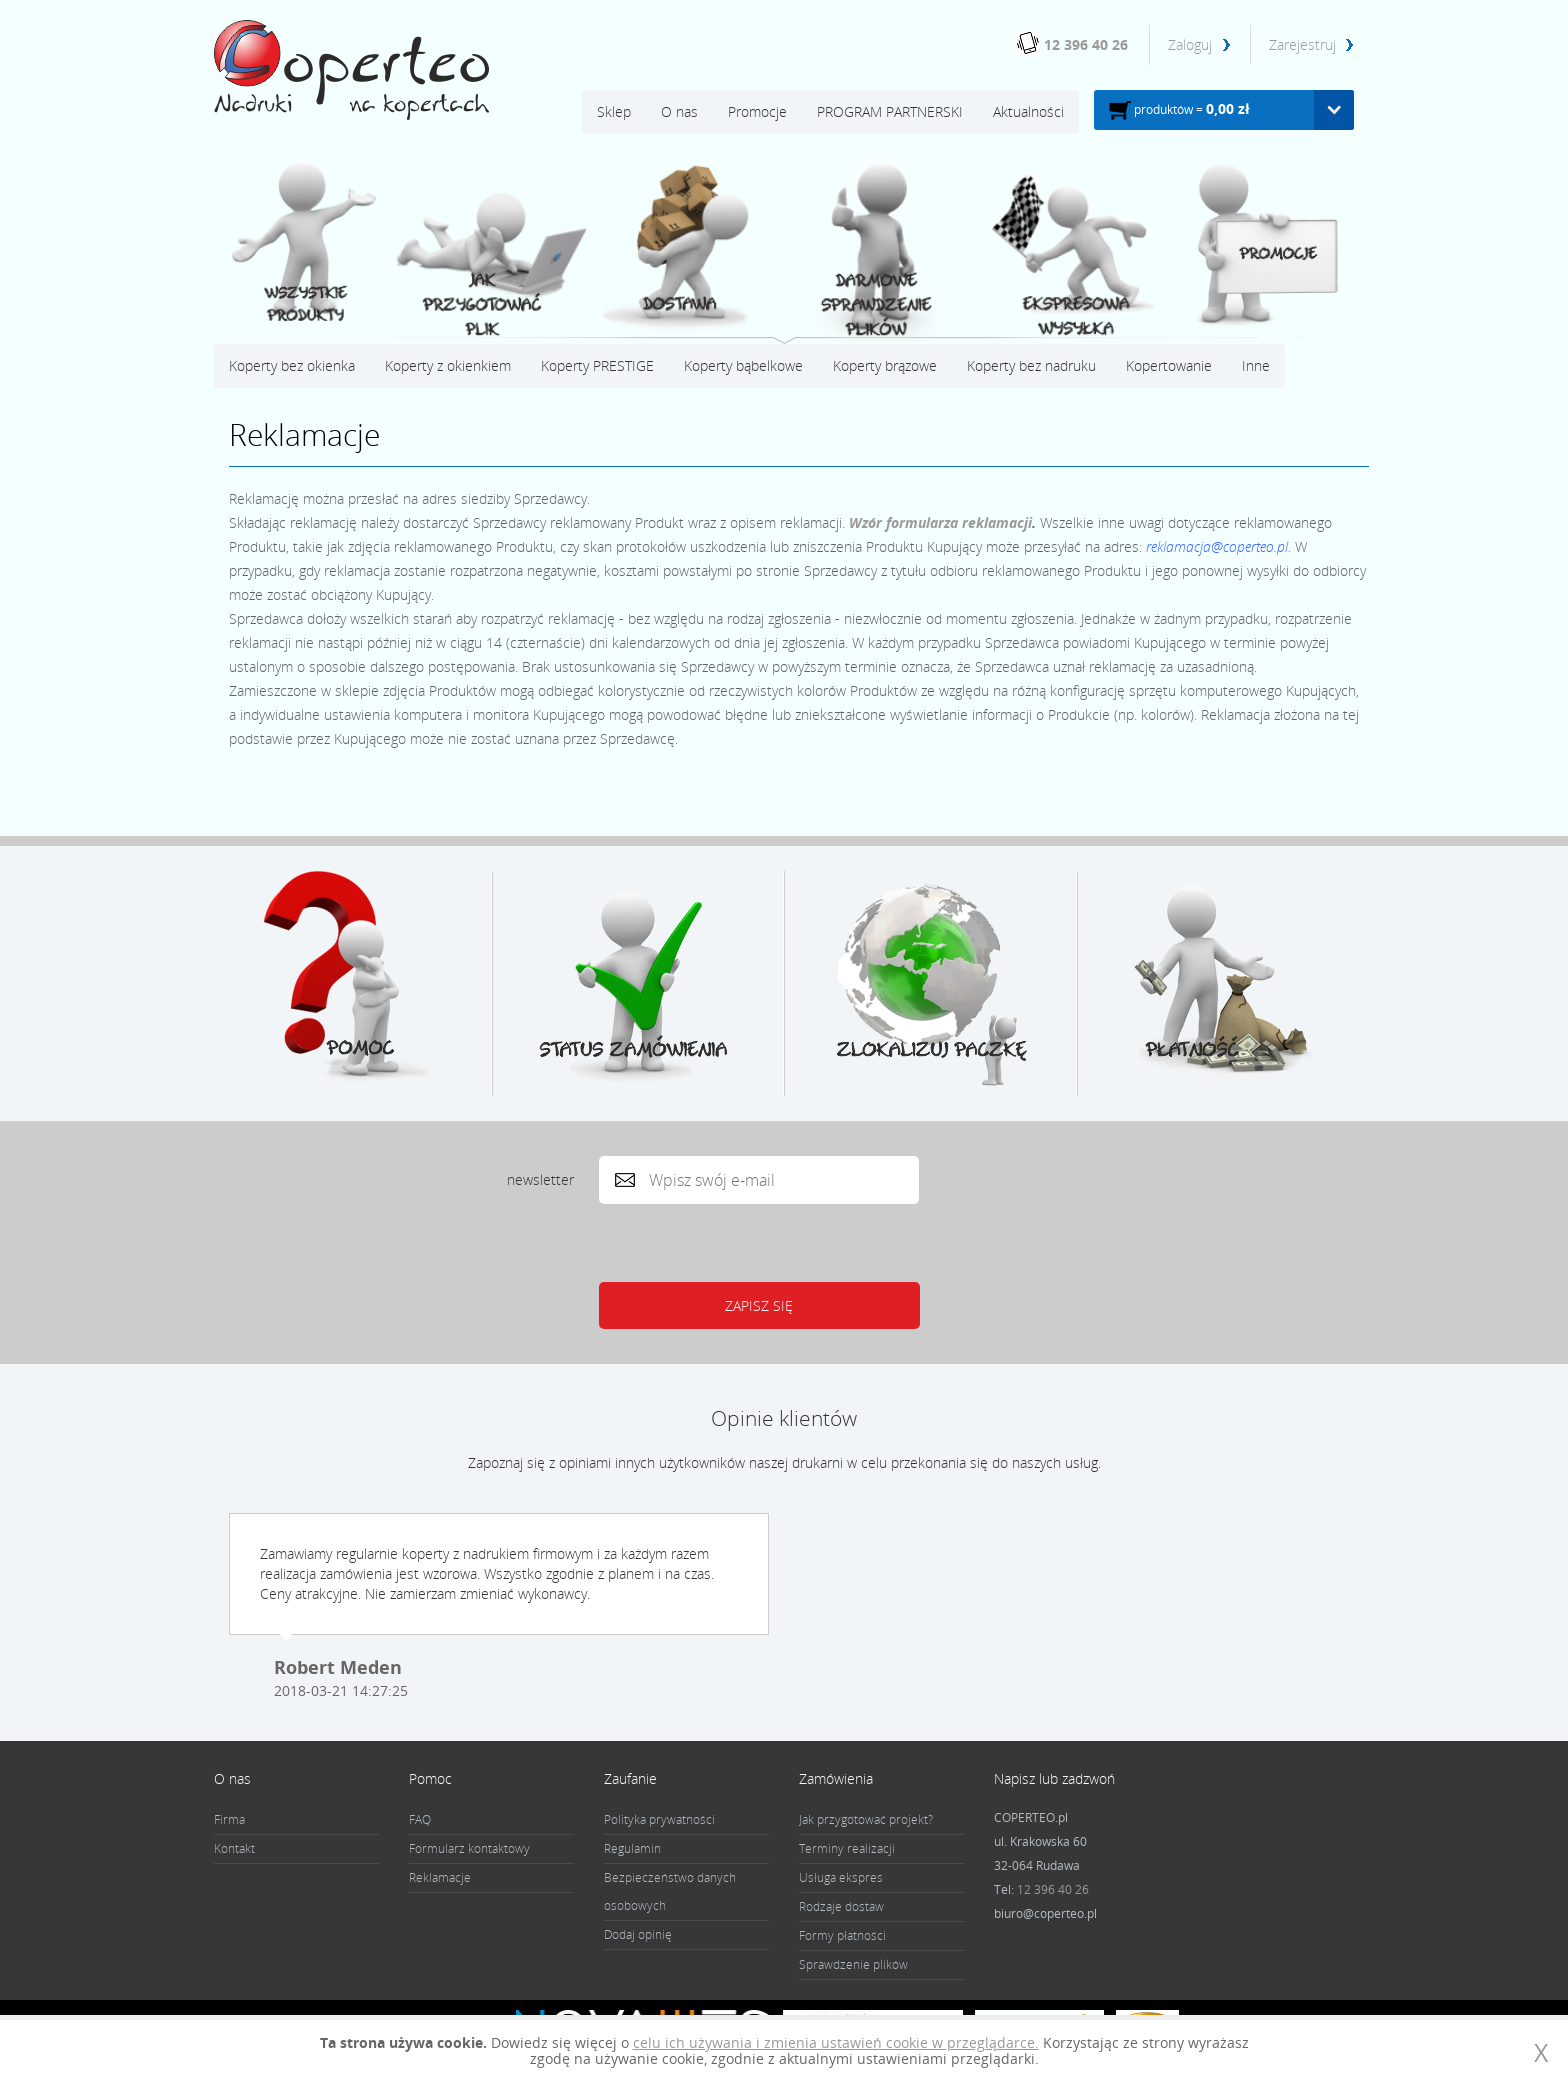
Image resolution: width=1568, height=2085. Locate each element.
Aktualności (1028, 111)
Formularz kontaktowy (469, 1848)
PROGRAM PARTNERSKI (890, 111)
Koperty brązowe (885, 365)
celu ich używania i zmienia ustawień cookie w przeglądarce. (836, 2042)
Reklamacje (440, 1877)
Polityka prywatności (659, 1819)
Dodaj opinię (638, 1934)
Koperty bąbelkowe (743, 365)
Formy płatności (842, 1935)
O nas (679, 111)
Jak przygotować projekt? (866, 1819)
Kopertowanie (1169, 365)
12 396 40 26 (1086, 44)
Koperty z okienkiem (448, 365)
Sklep (614, 111)
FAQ (420, 1819)
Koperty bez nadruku (1031, 365)
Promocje (757, 111)
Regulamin (632, 1848)
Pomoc (430, 1778)
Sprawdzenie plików (853, 1964)
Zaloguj (1192, 44)
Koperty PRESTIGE (597, 365)
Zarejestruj (1302, 44)
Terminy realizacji (847, 1848)
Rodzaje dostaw (841, 1906)
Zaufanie (630, 1778)
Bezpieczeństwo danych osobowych (670, 1891)
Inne (1256, 365)
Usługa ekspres (841, 1877)
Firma (229, 1819)
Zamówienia (836, 1778)
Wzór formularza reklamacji (940, 522)
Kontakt (234, 1848)
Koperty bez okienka (292, 365)
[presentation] (753, 1243)
